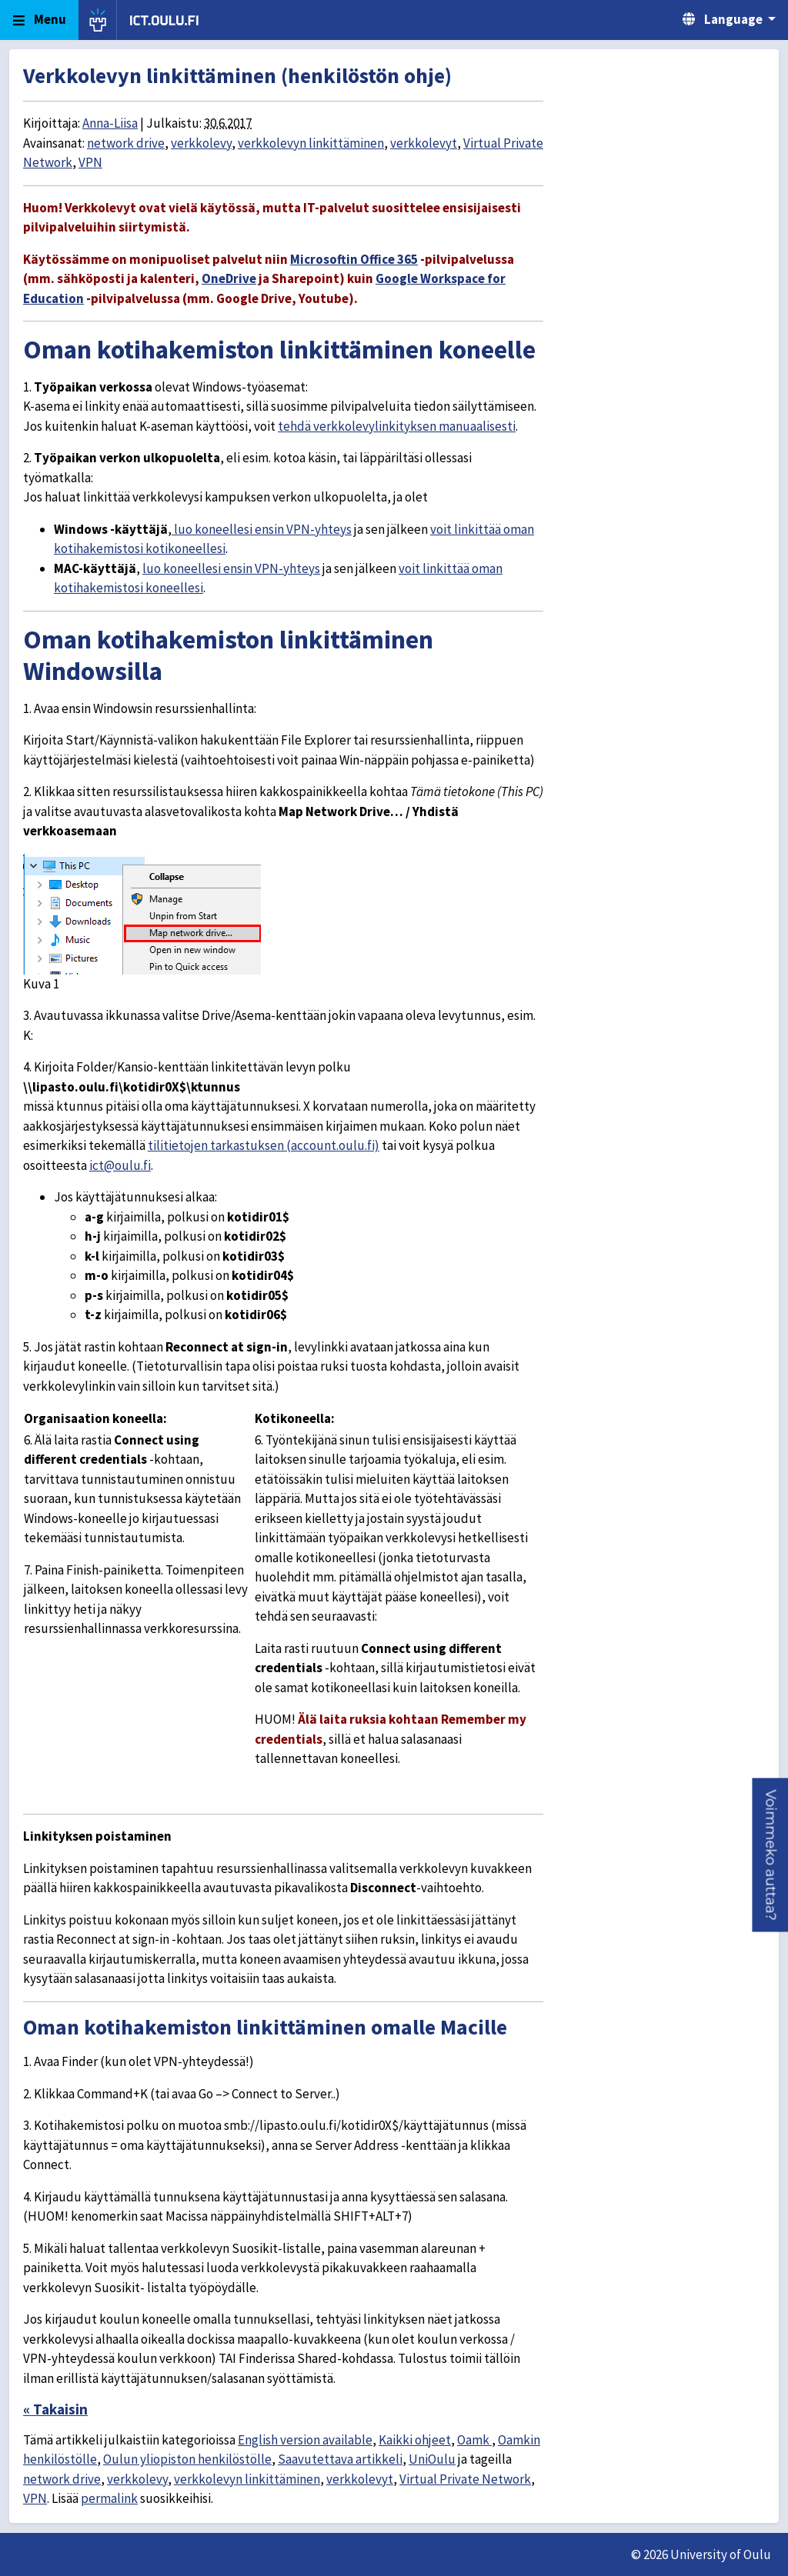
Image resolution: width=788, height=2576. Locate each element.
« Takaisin (55, 2409)
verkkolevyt (423, 143)
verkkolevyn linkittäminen (311, 143)
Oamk (474, 2439)
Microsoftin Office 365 (354, 259)
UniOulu (432, 2459)
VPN (90, 162)
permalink (109, 2498)
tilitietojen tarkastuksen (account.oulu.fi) (263, 1145)
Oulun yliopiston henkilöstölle (187, 2459)
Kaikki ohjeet (415, 2439)
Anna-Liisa (110, 123)
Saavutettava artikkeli (340, 2459)
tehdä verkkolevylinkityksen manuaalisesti (397, 426)
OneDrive (229, 278)
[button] (770, 1854)
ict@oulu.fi (120, 1165)
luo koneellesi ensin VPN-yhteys (262, 529)
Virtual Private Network (465, 2479)
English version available (305, 2439)
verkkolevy (201, 143)
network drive (126, 143)
